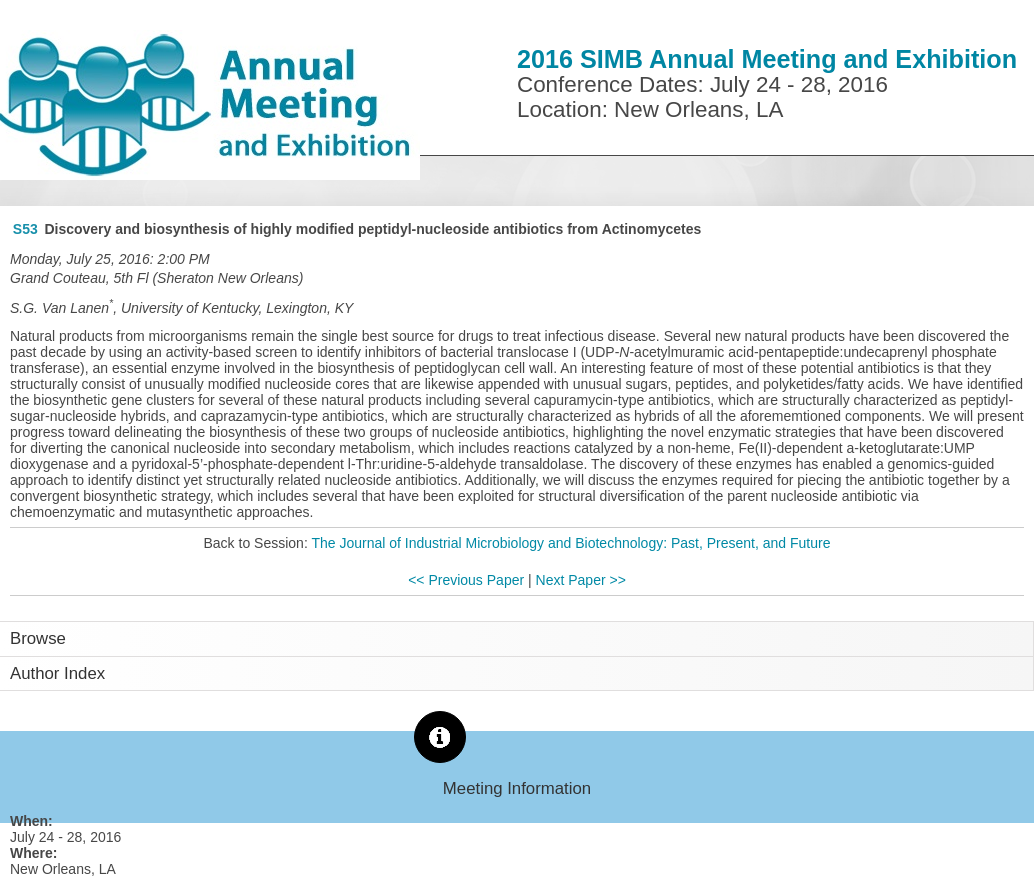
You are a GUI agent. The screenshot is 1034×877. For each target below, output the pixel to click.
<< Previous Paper (466, 580)
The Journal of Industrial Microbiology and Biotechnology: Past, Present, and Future (570, 543)
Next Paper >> (581, 580)
